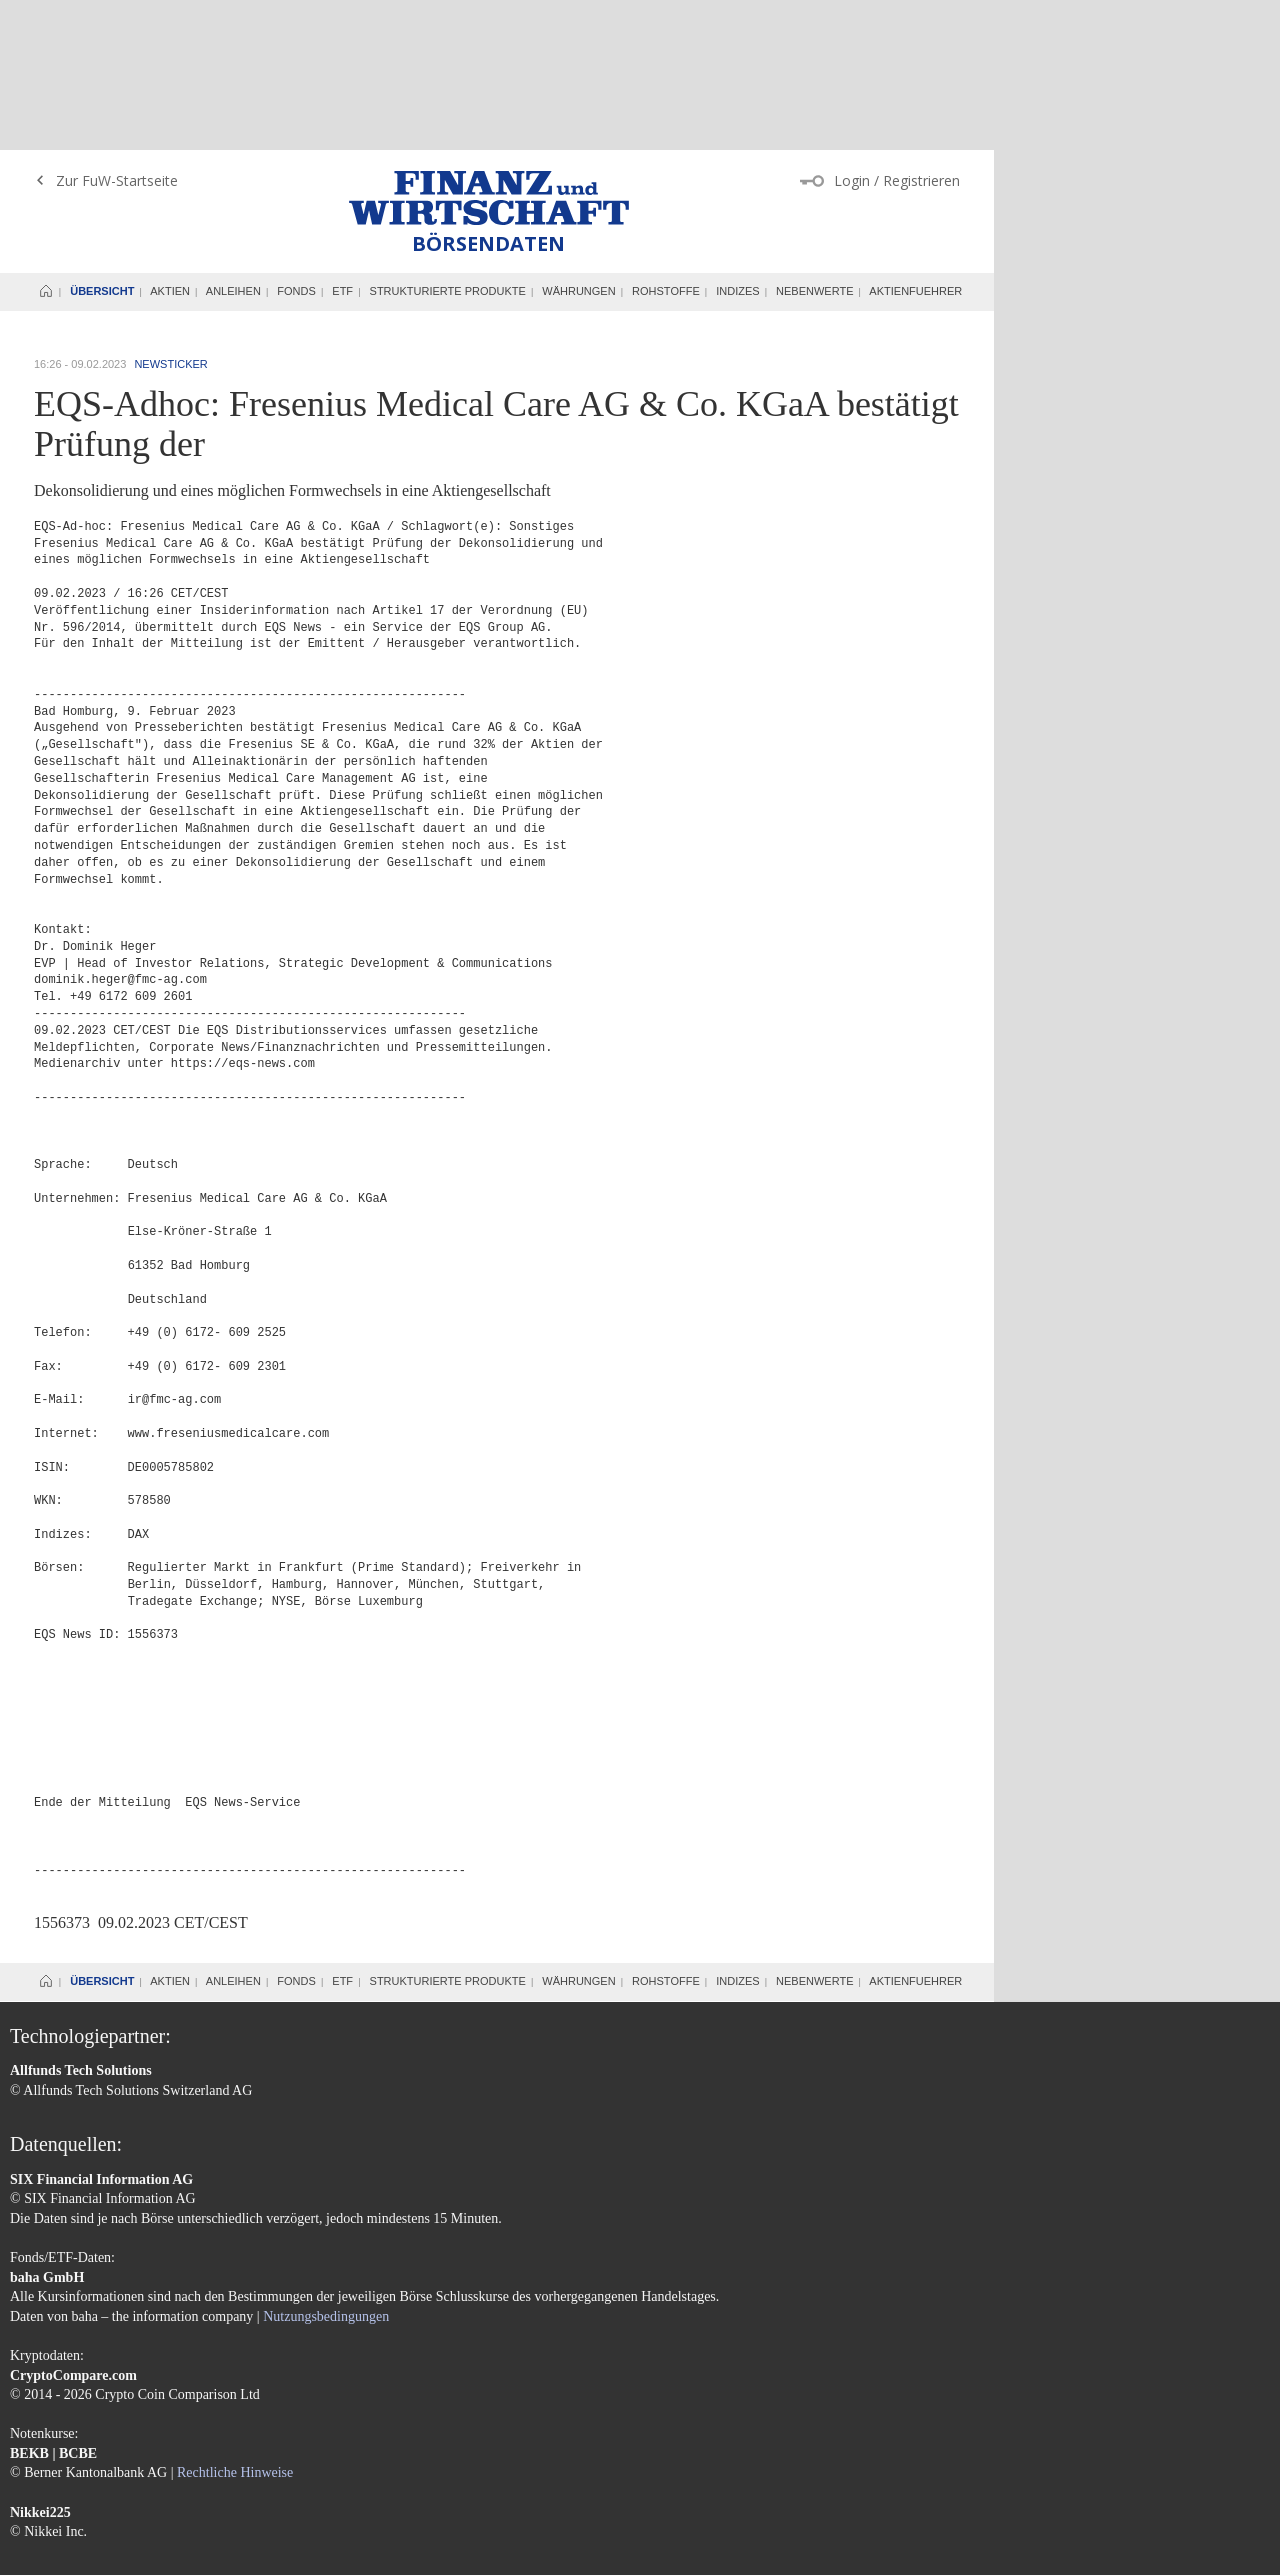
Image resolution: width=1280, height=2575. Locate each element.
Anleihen (233, 141)
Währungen (578, 141)
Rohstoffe (666, 141)
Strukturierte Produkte (448, 141)
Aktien (170, 141)
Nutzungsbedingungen (326, 2166)
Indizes (737, 141)
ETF (342, 141)
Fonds (296, 141)
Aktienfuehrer (915, 141)
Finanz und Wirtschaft (489, 48)
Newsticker (170, 214)
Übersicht (102, 141)
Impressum (41, 2470)
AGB (96, 2470)
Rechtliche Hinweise (235, 2322)
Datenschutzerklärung (182, 2470)
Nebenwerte (814, 141)
